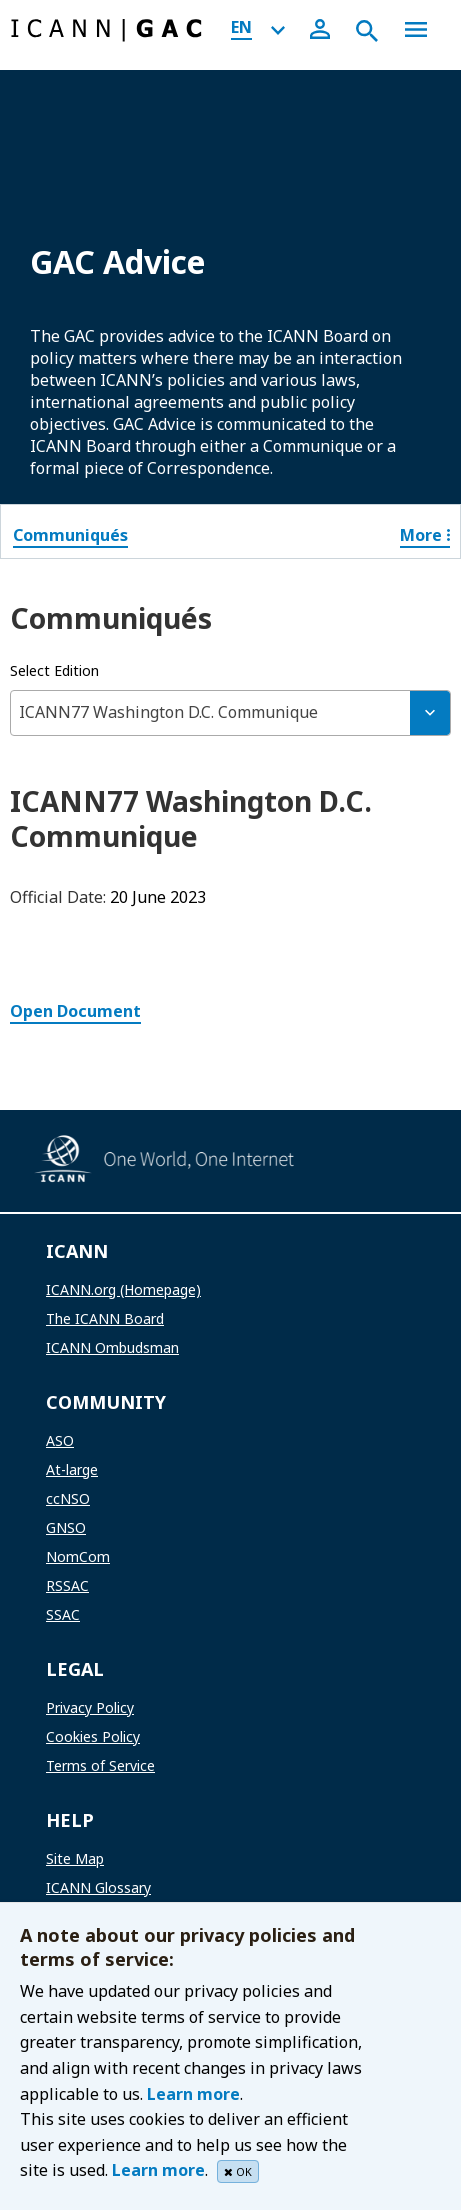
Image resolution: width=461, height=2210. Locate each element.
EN (241, 27)
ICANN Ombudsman (112, 1347)
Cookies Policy (93, 1736)
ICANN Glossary (98, 1887)
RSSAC (67, 1585)
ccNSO (68, 1498)
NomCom (78, 1556)
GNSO (66, 1527)
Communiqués (70, 535)
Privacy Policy (90, 1707)
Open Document (75, 1011)
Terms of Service (100, 1765)
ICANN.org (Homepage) (123, 1289)
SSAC (63, 1614)
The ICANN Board (105, 1318)
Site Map (75, 1858)
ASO (60, 1440)
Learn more (193, 2094)
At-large (72, 1469)
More (425, 535)
